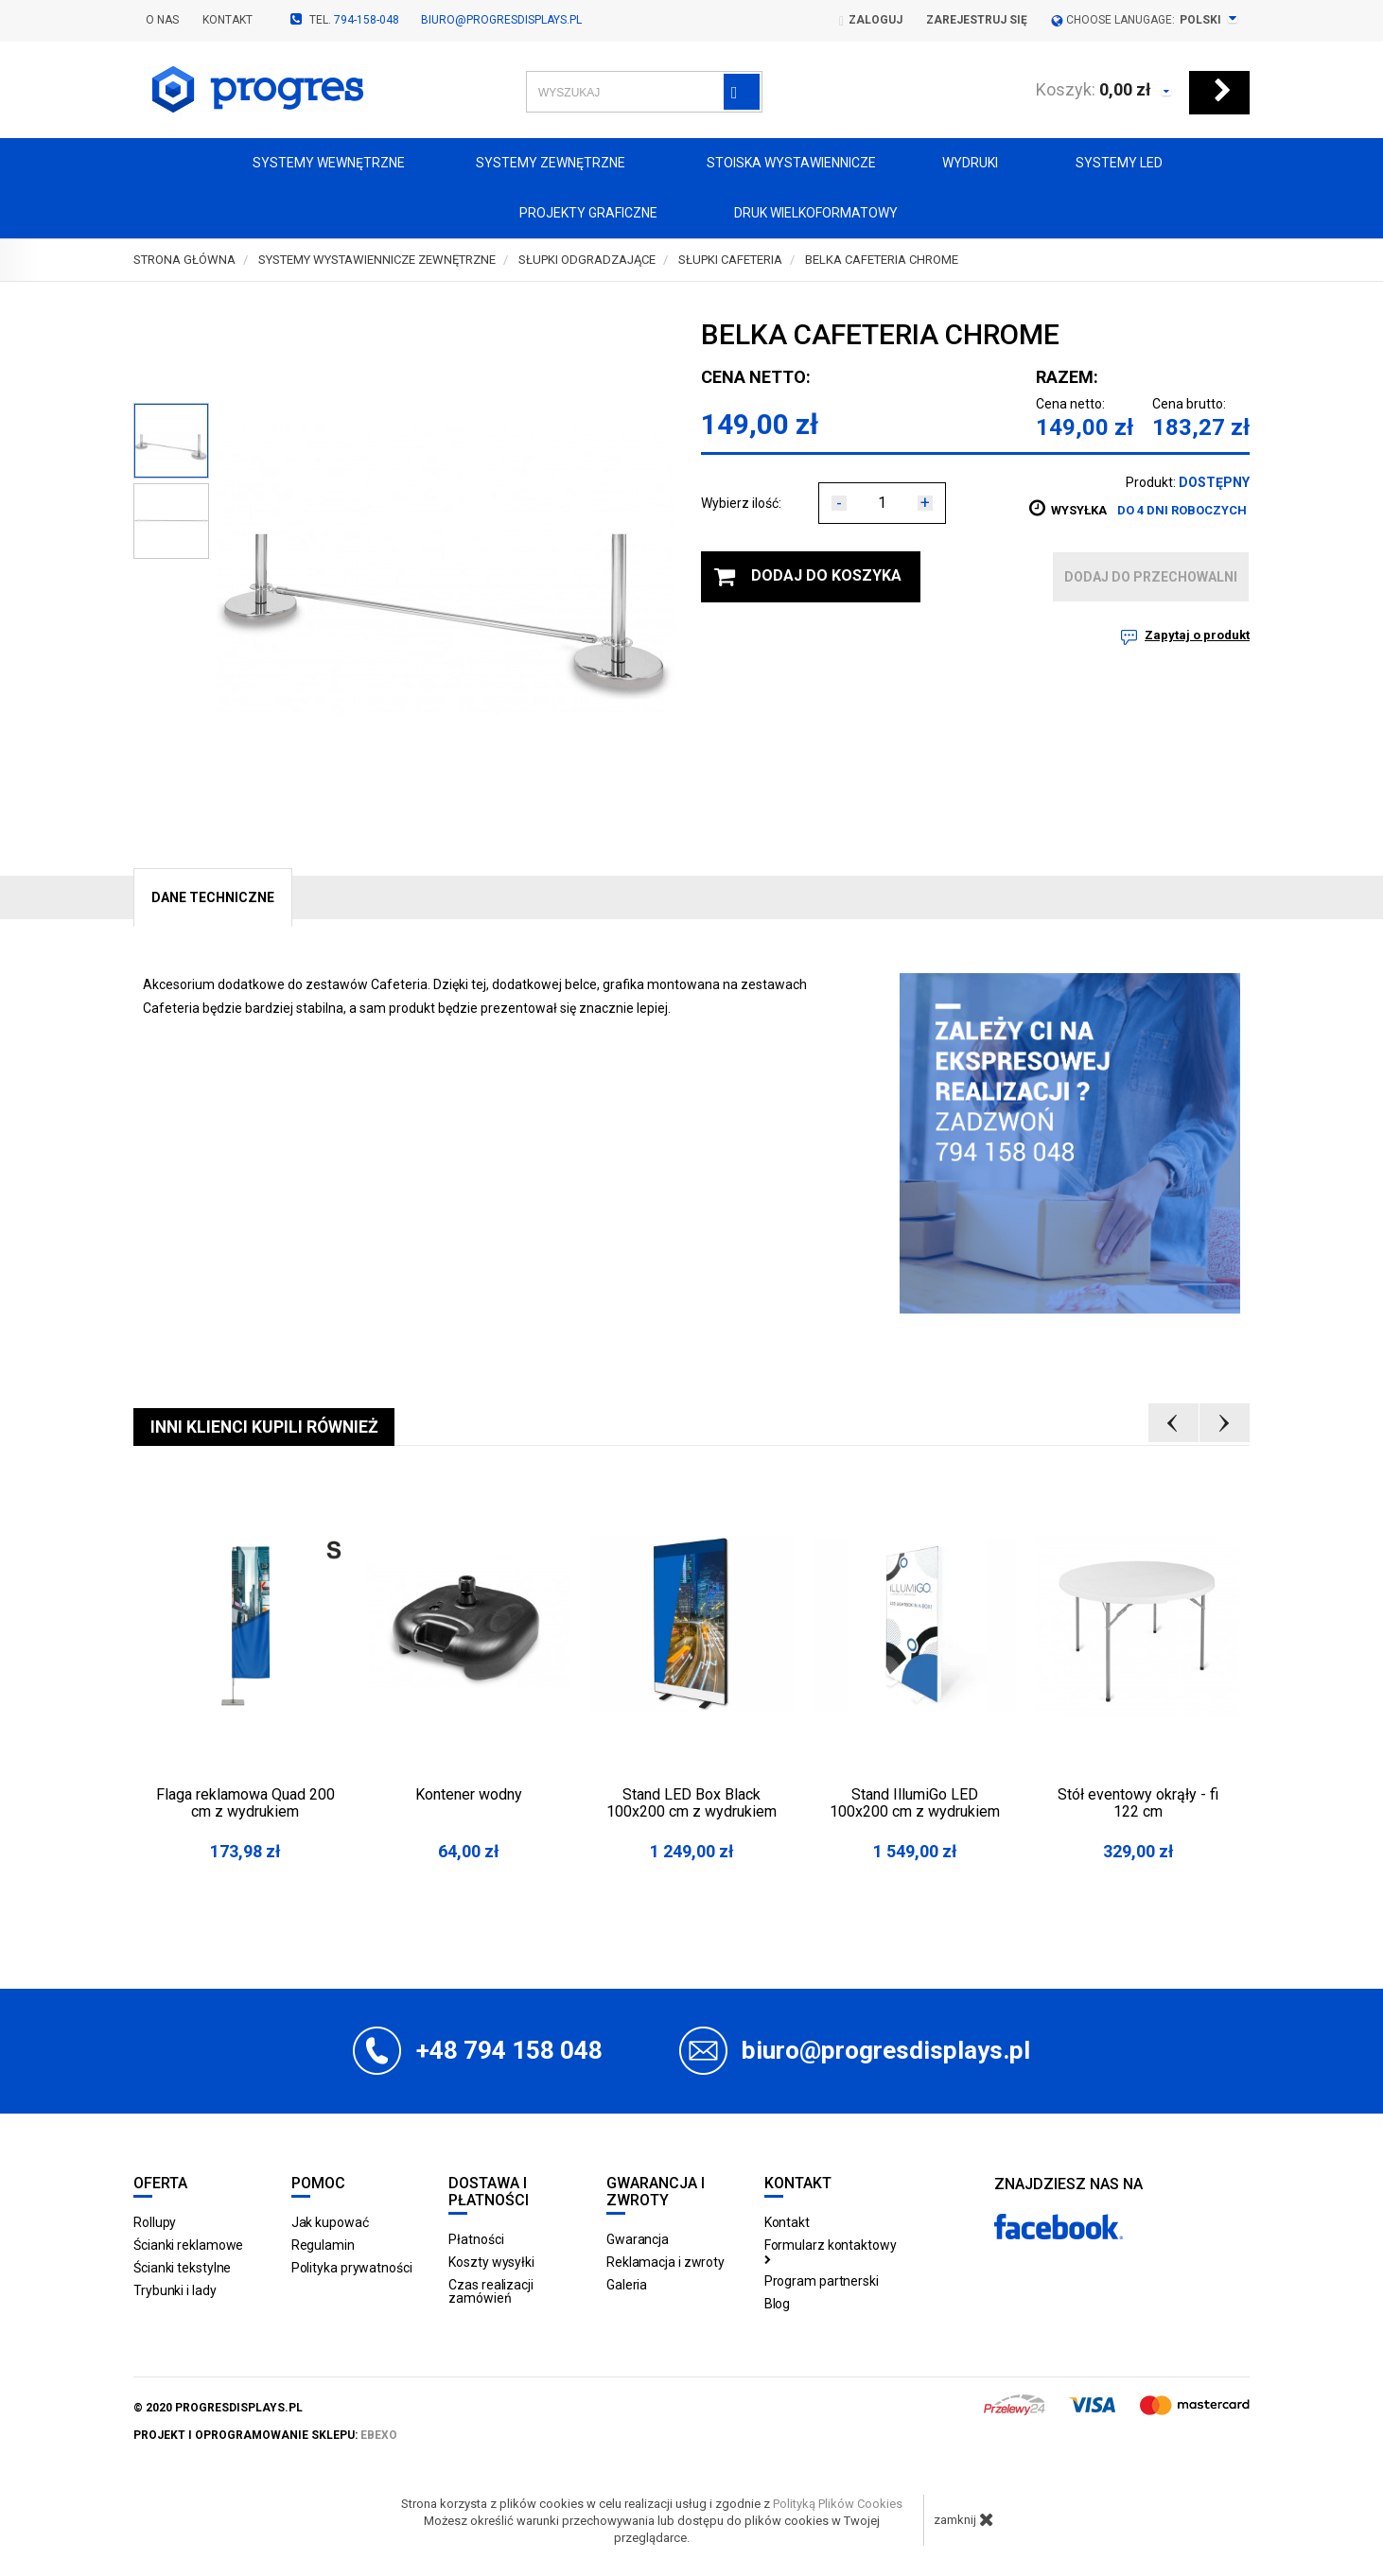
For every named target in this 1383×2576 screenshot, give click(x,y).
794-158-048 (366, 19)
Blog (777, 2303)
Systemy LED (1104, 164)
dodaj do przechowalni (1150, 576)
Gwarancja (637, 2239)
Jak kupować (330, 2222)
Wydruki (960, 164)
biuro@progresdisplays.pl (501, 19)
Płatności (475, 2239)
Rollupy (154, 2222)
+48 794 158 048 (509, 2050)
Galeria (626, 2284)
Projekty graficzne (571, 214)
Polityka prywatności (351, 2267)
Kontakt (227, 19)
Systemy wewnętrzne (312, 164)
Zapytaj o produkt (1197, 635)
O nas (162, 19)
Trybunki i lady (175, 2290)
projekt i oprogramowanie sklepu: (265, 2435)
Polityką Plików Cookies (837, 2504)
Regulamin (323, 2245)
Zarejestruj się (976, 19)
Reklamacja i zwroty (665, 2262)
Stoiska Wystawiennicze (774, 164)
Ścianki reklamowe (188, 2245)
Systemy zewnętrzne (538, 164)
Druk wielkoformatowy (801, 214)
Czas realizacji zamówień (491, 2291)
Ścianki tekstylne (182, 2267)
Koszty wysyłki (491, 2262)
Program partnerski (821, 2281)
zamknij (964, 2519)
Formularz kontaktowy (830, 2250)
